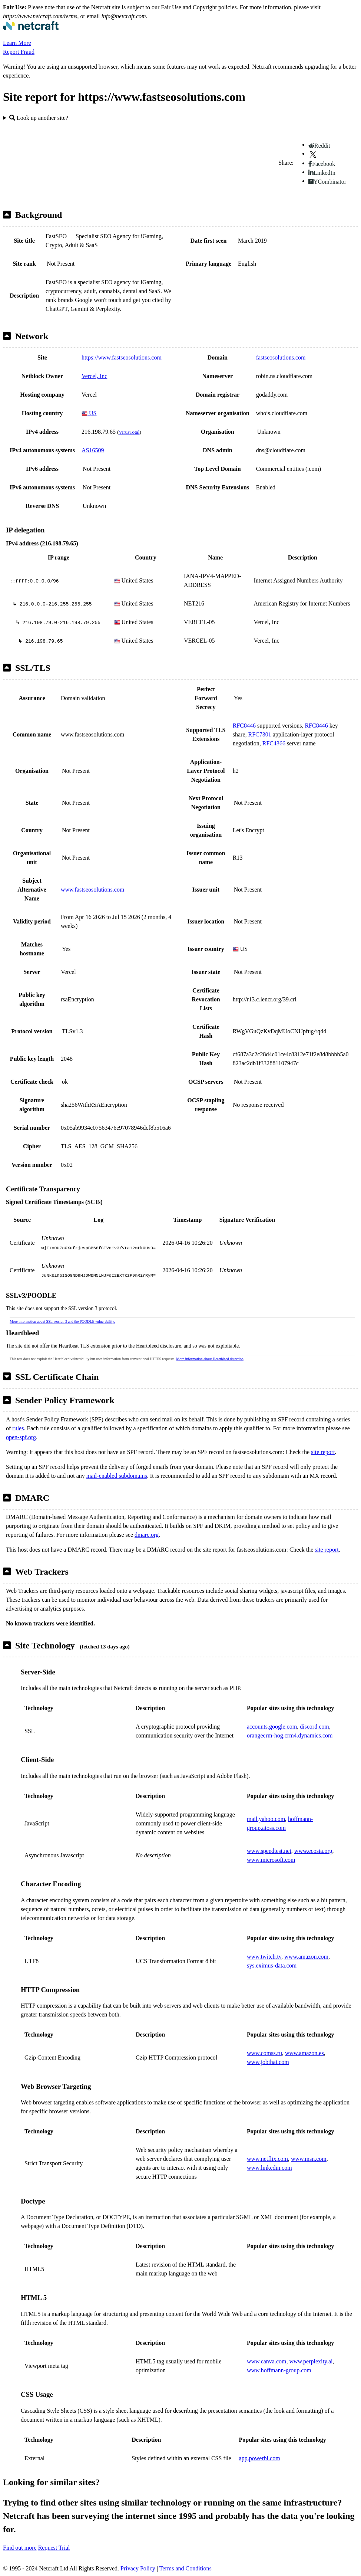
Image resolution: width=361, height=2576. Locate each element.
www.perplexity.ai (310, 2361)
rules (18, 1428)
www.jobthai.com (268, 2062)
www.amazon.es (304, 2053)
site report (323, 1452)
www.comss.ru (264, 2053)
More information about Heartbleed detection (210, 1359)
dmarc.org (147, 1535)
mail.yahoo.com (266, 1819)
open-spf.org (21, 1437)
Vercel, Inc (94, 376)
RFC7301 (259, 734)
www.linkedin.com (269, 2168)
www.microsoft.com (271, 1860)
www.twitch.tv (264, 1956)
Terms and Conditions (185, 2568)
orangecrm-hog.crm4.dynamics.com (289, 1735)
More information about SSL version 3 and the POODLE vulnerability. (62, 1321)
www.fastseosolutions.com (92, 889)
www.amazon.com (306, 1956)
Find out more (20, 2547)
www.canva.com (266, 2361)
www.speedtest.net (269, 1851)
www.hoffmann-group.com (279, 2370)
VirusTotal (129, 432)
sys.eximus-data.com (272, 1965)
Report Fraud (18, 52)
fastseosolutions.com (281, 357)
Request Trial (54, 2547)
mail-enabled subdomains (116, 1476)
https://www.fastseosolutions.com (122, 357)
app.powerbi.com (259, 2458)
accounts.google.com (272, 1726)
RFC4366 (273, 743)
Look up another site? (38, 118)
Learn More (17, 43)
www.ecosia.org (313, 1851)
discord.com (314, 1726)
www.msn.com (309, 2159)
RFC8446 (244, 725)
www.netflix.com (267, 2159)
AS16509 (93, 450)
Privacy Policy (137, 2568)
